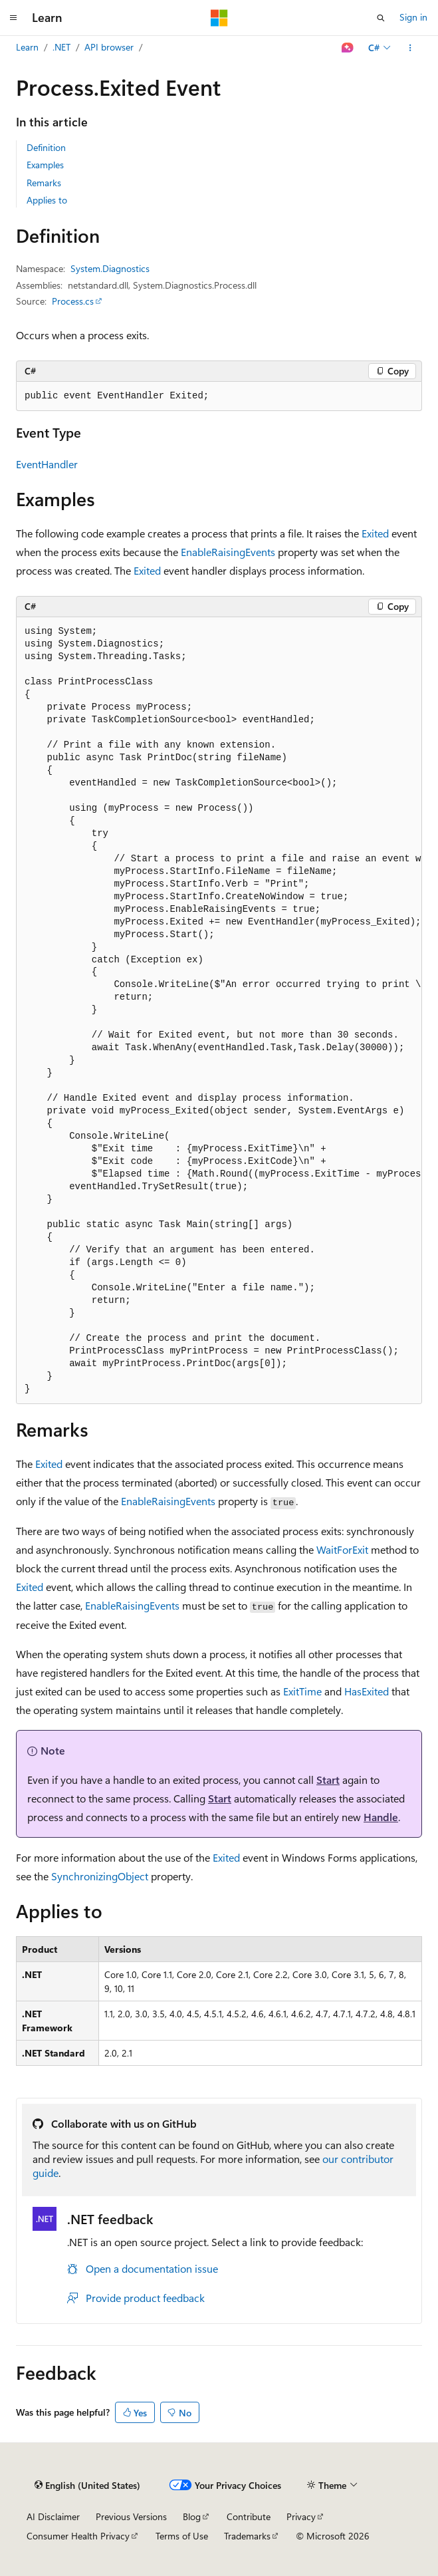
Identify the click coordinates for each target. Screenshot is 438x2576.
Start (328, 1780)
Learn (27, 47)
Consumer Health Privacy (78, 2535)
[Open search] (381, 18)
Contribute (249, 2516)
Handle (381, 1817)
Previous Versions (131, 2516)
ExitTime (302, 1691)
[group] (219, 1010)
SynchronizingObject (99, 1876)
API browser (109, 47)
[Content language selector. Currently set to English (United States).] (87, 2485)
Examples (45, 164)
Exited (375, 533)
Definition (46, 147)
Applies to (47, 200)
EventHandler (47, 464)
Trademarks (247, 2535)
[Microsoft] (219, 18)
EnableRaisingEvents (228, 552)
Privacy (301, 2516)
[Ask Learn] (348, 48)
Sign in (413, 17)
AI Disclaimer (53, 2516)
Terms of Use (182, 2535)
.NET (61, 47)
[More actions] (410, 48)
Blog (192, 2516)
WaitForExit (342, 1549)
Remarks (44, 182)
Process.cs (73, 301)
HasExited (366, 1691)
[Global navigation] (13, 18)
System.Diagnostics (110, 268)
